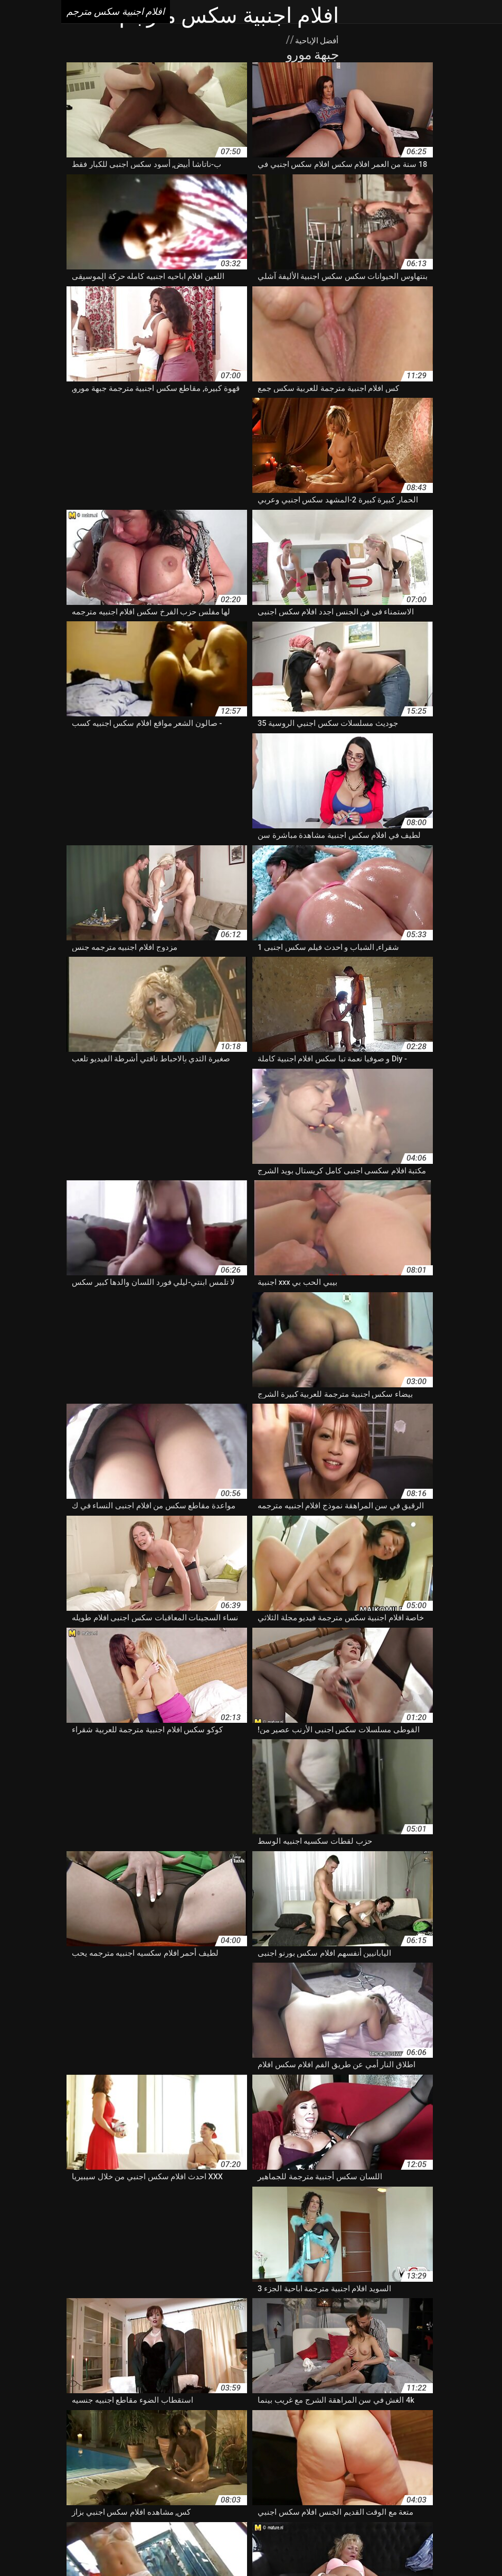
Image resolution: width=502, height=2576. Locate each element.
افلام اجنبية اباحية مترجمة (456, 2431)
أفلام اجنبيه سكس (468, 2409)
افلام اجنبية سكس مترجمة (281, 2431)
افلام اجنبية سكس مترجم (196, 2546)
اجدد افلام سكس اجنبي (288, 2409)
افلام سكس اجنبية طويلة (242, 2475)
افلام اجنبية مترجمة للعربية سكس (180, 2431)
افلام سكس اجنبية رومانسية (327, 2475)
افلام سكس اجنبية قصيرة (162, 2475)
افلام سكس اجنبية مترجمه (190, 2486)
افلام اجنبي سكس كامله (138, 2420)
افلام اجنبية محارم (92, 2431)
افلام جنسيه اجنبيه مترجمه (431, 2453)
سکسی (279, 2546)
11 (100, 2323)
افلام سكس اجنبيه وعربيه (222, 2498)
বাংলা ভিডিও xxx (319, 2546)
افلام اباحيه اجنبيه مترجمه (354, 2420)
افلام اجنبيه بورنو (442, 2442)
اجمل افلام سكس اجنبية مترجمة (197, 2409)
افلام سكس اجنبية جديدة (411, 2475)
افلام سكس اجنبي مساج (165, 2464)
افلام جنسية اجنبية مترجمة (108, 2442)
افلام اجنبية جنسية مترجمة (369, 2431)
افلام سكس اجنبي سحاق (435, 2464)
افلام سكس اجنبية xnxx (84, 2464)
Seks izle (251, 2546)
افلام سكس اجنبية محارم (105, 2486)
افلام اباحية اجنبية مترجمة (436, 2420)
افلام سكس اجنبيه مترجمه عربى (423, 2498)
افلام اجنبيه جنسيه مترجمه (370, 2442)
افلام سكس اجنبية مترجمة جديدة (397, 2486)
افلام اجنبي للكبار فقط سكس (52, 2420)
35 (51, 2323)
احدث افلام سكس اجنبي (102, 2409)
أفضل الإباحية (254, 39)
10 (133, 2323)
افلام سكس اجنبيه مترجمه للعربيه (317, 2498)
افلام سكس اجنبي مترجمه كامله (259, 2464)
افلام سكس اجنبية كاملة (82, 2475)
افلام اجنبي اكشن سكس (217, 2420)
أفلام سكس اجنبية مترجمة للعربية (382, 2409)
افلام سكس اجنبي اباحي (182, 2453)
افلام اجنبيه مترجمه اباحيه (283, 2442)
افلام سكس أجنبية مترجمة (265, 2453)
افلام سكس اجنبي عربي (353, 2464)
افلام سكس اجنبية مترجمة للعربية (288, 2486)
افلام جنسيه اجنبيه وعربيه (348, 2453)
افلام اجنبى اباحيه (284, 2420)
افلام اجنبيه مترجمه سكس (196, 2442)
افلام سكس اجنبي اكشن (103, 2453)
